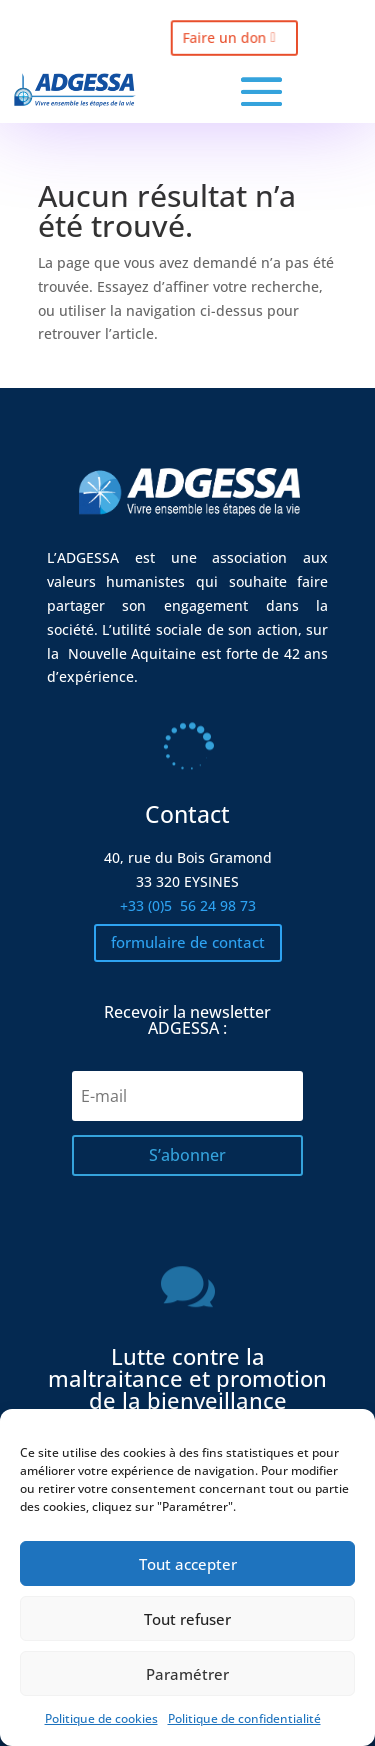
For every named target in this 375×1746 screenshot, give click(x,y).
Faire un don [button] (219, 37)
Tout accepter (188, 1564)
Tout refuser (187, 1619)
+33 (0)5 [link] (188, 905)
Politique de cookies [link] (101, 1718)
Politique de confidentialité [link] (244, 1718)
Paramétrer (187, 1674)
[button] (261, 91)
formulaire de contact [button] (188, 942)
